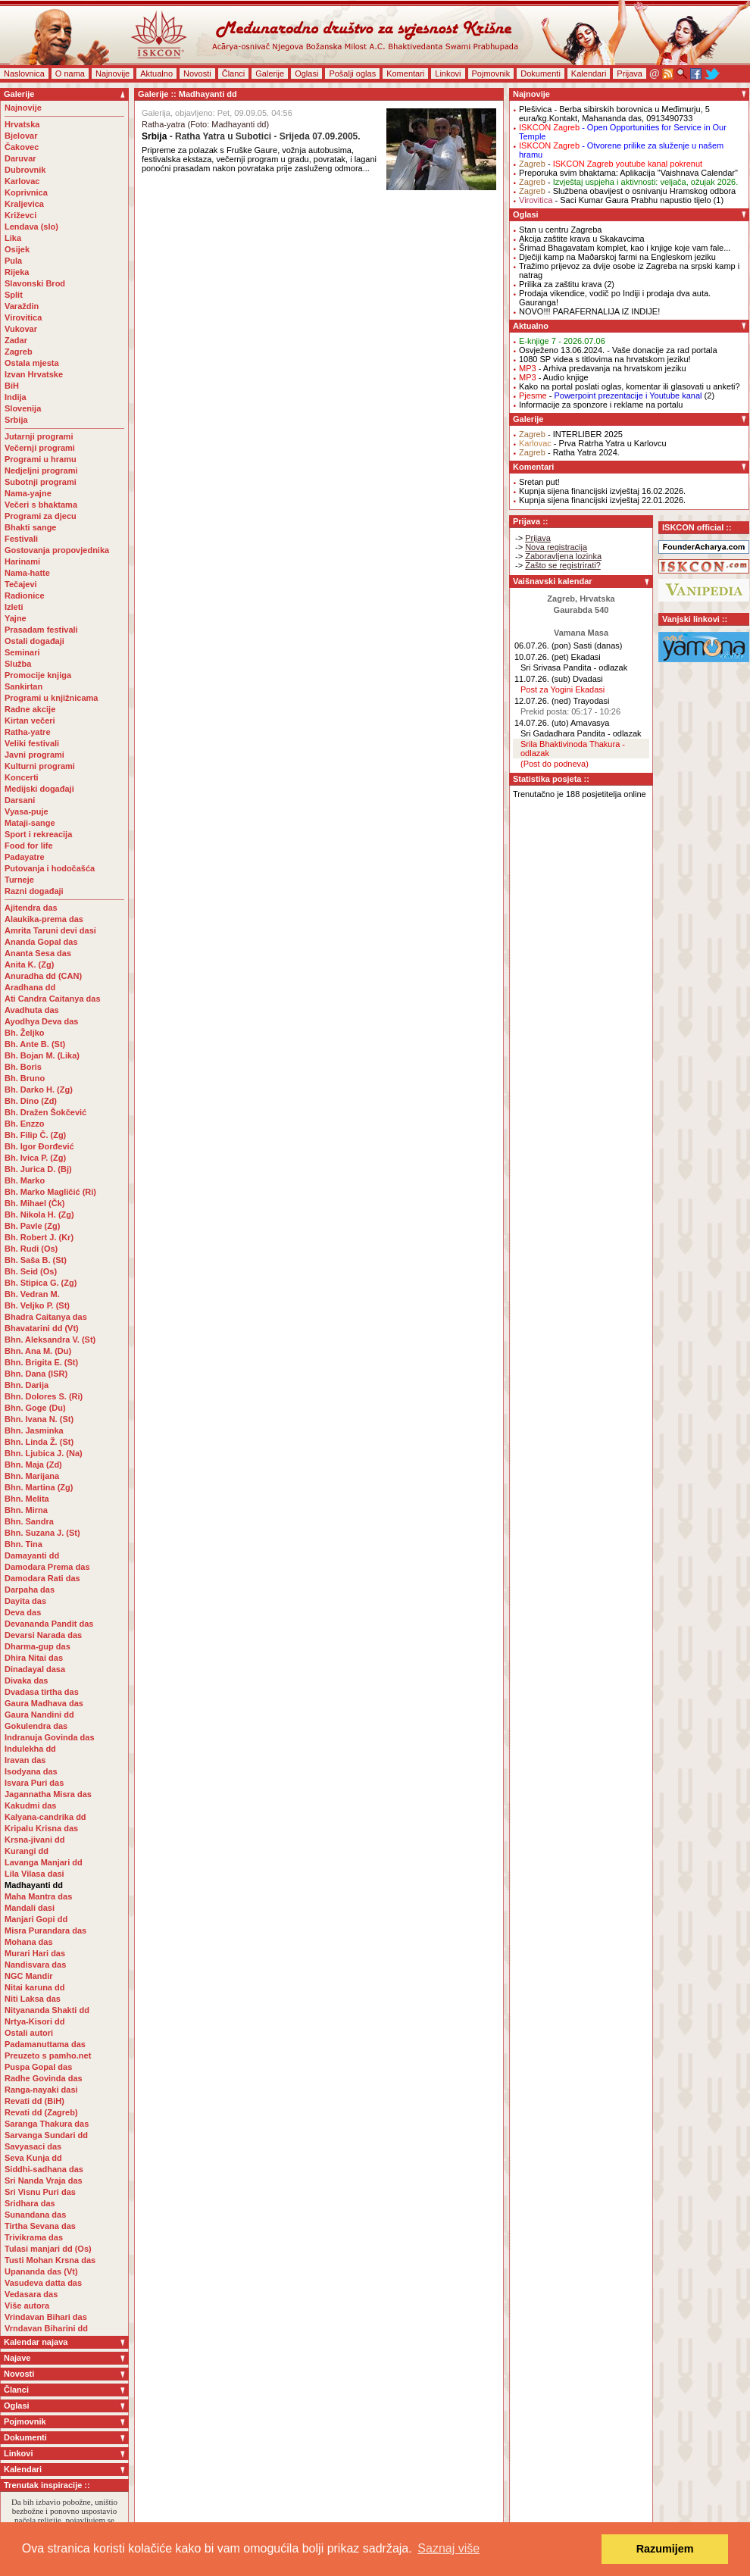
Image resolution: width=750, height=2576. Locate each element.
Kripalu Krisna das (41, 1828)
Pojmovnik (491, 73)
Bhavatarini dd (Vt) (42, 1328)
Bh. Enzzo (25, 1123)
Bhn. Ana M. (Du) (38, 1350)
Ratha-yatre (28, 731)
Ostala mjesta (32, 362)
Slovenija (23, 408)
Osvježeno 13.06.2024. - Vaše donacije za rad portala (618, 350)
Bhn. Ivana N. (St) (39, 1419)
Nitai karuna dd (34, 1987)
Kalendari (588, 73)
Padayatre (25, 856)
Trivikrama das (34, 2237)
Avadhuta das (32, 1009)
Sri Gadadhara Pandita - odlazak (581, 733)
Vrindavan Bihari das (46, 2316)
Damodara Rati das (42, 1578)
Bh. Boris (23, 1066)
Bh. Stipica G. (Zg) (41, 1282)
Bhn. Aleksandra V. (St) (50, 1339)
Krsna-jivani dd (34, 1839)
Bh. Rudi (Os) (31, 1248)
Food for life (29, 845)
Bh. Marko (25, 1180)
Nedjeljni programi (41, 470)
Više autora (27, 2305)
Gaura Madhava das (44, 1703)
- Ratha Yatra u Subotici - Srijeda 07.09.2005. (251, 136)
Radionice (25, 595)
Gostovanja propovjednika (57, 550)
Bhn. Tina (23, 1544)
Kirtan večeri (30, 720)
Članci (233, 73)
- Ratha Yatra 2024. (569, 452)
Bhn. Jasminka (34, 1430)
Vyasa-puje (26, 811)
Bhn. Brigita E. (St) (41, 1362)
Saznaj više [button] (448, 2548)
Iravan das (25, 1760)
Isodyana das (31, 1771)
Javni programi (34, 754)
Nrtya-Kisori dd (34, 2021)
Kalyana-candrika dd (45, 1816)
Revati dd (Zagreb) (41, 2112)
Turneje (19, 879)
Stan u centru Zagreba (560, 229)
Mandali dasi (30, 1907)
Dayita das (25, 1600)
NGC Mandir (29, 1975)
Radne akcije (30, 709)
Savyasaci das (33, 2146)
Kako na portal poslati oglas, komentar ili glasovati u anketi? (629, 386)
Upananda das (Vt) (41, 2271)
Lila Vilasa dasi (34, 1873)
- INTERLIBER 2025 (571, 434)
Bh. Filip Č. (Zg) (35, 1135)
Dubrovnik (25, 169)
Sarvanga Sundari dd (46, 2135)
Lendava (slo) (31, 226)
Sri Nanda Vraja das (44, 2180)
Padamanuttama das (45, 2044)
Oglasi (306, 73)
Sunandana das (35, 2214)
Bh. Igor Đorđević (39, 1146)
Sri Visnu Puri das (40, 2191)
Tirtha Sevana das (40, 2226)
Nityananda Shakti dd (47, 2010)
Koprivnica (26, 192)
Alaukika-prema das (44, 919)
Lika (13, 237)
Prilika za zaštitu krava (560, 284)
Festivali (21, 538)
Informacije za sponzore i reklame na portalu (601, 404)
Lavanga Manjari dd (44, 1862)
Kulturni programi (40, 766)
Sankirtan (23, 686)
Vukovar (21, 328)
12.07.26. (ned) (542, 700)
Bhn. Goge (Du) (35, 1407)
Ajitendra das (31, 907)
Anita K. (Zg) (29, 964)
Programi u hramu (41, 459)
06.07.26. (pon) (542, 645)
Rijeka (17, 272)
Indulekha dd (30, 1748)
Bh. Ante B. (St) (35, 1044)
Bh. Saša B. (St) (36, 1260)
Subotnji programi (41, 481)
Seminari (22, 652)
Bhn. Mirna (26, 1510)
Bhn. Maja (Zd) (33, 1464)
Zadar (16, 340)
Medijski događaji (39, 788)
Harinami (22, 561)
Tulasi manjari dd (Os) (48, 2248)
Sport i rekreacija (38, 834)
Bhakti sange (30, 527)
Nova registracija (556, 547)
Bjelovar (21, 135)
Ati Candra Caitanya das (53, 998)
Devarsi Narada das (43, 1635)
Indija (16, 397)
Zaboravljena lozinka (563, 556)
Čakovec (22, 147)
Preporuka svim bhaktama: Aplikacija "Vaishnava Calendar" (628, 172)
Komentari (405, 73)
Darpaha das (30, 1589)
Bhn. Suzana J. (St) (42, 1532)
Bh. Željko (25, 1032)
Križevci (20, 215)
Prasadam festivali (41, 629)
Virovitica (23, 317)
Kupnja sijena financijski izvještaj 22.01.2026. (602, 500)
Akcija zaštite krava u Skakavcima (582, 238)
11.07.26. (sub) (542, 678)
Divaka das (26, 1680)
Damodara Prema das (47, 1566)
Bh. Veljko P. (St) (37, 1305)
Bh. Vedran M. (32, 1294)
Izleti (14, 606)
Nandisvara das (35, 1964)
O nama (70, 73)
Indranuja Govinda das (50, 1737)
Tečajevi (21, 584)
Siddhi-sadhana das (44, 2169)
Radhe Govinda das (44, 2078)
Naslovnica (24, 73)
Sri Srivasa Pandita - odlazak (573, 667)
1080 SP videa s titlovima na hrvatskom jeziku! (605, 359)
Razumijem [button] (665, 2549)
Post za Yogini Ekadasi (562, 689)
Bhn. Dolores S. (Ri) (44, 1396)
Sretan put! (539, 481)
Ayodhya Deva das (41, 1021)
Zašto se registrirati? (563, 565)
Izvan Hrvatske (34, 374)
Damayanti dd (32, 1555)
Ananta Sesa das (38, 953)
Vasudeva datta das (43, 2282)
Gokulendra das (36, 1725)
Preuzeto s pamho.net (48, 2055)
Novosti (197, 73)
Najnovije (112, 73)
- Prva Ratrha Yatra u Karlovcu (593, 443)
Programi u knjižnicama (51, 697)
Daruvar (20, 158)
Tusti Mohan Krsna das (50, 2260)
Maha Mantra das (38, 1896)
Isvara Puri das (34, 1782)
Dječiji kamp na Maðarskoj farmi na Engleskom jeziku (617, 256)
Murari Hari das (35, 1953)
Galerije (269, 73)
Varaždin (22, 306)
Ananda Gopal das (41, 941)
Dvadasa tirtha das (42, 1691)
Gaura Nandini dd (39, 1714)
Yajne (16, 618)
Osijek (17, 249)
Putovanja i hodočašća (50, 868)
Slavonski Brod (35, 283)
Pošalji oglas (352, 73)
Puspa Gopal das (38, 2066)
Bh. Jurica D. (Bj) (38, 1169)
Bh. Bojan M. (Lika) (42, 1055)
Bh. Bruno (25, 1078)
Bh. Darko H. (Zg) (39, 1089)
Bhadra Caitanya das (46, 1316)
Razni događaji (34, 891)
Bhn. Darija (26, 1385)
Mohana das (29, 1941)
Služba (18, 663)
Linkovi (448, 73)
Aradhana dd (30, 987)
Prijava (629, 73)
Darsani (20, 800)
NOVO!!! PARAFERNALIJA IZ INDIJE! (589, 311)
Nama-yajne (28, 493)
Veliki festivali (32, 743)
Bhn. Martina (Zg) (39, 1487)
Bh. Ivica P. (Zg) (35, 1157)
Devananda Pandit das (49, 1623)
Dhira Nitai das (34, 1657)
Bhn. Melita (27, 1498)
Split (14, 294)
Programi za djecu (41, 516)
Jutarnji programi (39, 436)
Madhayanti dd (34, 1885)
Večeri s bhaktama (41, 504)
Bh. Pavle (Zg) (32, 1225)
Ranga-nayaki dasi (41, 2089)
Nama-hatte (27, 572)
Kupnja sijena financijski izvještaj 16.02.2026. (602, 491)
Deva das (23, 1612)
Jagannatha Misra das (48, 1794)
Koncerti (22, 777)
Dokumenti (540, 73)
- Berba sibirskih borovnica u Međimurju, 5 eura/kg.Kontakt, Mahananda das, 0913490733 (614, 114)
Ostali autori (29, 2032)
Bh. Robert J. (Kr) (39, 1237)
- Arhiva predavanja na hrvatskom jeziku (602, 368)
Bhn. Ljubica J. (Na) (44, 1453)
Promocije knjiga (38, 675)
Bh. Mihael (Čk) (34, 1203)
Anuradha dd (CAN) (43, 975)
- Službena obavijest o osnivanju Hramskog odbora (627, 190)
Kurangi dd (26, 1850)
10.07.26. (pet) (541, 656)
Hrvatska (22, 124)
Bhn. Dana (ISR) (36, 1373)
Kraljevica (24, 203)
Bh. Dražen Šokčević (45, 1112)
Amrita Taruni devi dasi (51, 930)
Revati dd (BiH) (34, 2101)
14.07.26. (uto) (541, 722)
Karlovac (22, 181)
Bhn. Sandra (29, 1521)
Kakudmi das (30, 1805)
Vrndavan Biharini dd (46, 2328)
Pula (13, 260)
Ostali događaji (34, 641)
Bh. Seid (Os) (31, 1271)
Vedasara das (31, 2294)
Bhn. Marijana (32, 1475)
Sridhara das (30, 2203)
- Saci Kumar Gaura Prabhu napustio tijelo (615, 200)
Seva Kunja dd (33, 2157)
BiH (12, 385)
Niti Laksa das (33, 1998)
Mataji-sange (30, 822)
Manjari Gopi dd (36, 1919)
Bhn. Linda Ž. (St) (39, 1441)
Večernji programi (40, 447)
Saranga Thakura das (47, 2123)
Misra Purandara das (45, 1930)
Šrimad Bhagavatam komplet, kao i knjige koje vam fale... (624, 247)
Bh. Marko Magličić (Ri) (50, 1191)
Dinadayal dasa (35, 1669)
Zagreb (19, 351)
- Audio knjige (554, 377)
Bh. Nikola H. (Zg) (39, 1214)
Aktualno (156, 73)
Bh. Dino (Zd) (31, 1100)
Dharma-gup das (37, 1646)
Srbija (16, 419)
